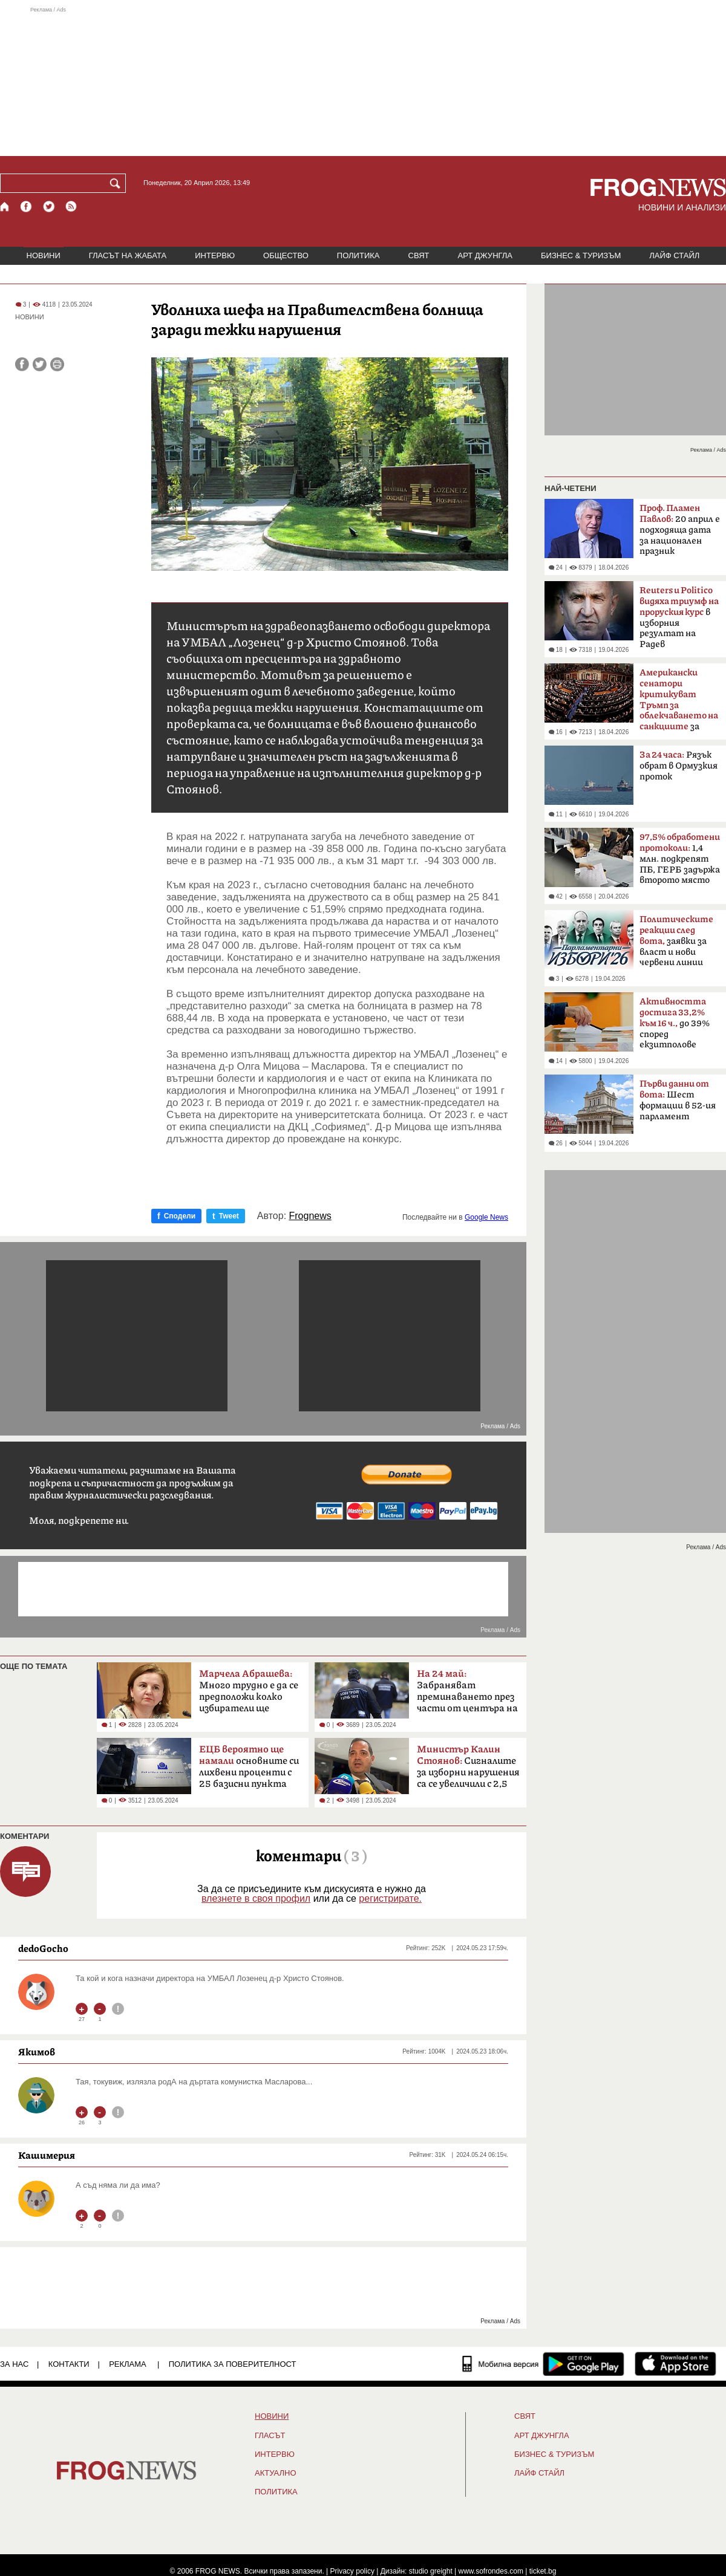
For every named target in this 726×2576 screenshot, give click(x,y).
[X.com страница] (49, 206)
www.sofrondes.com (491, 2571)
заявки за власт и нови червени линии (676, 941)
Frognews (310, 1216)
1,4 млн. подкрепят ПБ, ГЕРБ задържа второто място (679, 858)
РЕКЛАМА (127, 2364)
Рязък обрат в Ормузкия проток (678, 765)
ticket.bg (543, 2571)
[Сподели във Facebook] (22, 364)
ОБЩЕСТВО (286, 255)
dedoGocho (43, 1948)
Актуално (275, 2473)
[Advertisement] (363, 81)
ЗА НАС (14, 2364)
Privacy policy (352, 2571)
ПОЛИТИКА (358, 255)
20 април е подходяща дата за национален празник (679, 530)
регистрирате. (390, 1898)
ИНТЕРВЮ (215, 255)
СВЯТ (419, 255)
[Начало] (5, 206)
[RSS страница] (71, 206)
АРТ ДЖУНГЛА (484, 255)
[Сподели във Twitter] (40, 364)
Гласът (270, 2435)
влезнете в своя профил (255, 1898)
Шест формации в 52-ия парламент (677, 1100)
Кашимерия (46, 2155)
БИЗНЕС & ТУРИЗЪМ (581, 255)
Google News (486, 1217)
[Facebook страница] (27, 206)
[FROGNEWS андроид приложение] (583, 2364)
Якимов (36, 2052)
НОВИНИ (43, 255)
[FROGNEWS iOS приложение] (675, 2364)
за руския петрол (678, 703)
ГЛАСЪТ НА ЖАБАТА (127, 255)
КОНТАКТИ (69, 2364)
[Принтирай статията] (57, 364)
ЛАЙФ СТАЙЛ (674, 255)
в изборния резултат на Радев (679, 617)
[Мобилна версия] (500, 2364)
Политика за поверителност (232, 2364)
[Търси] (117, 183)
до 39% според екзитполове (674, 1023)
